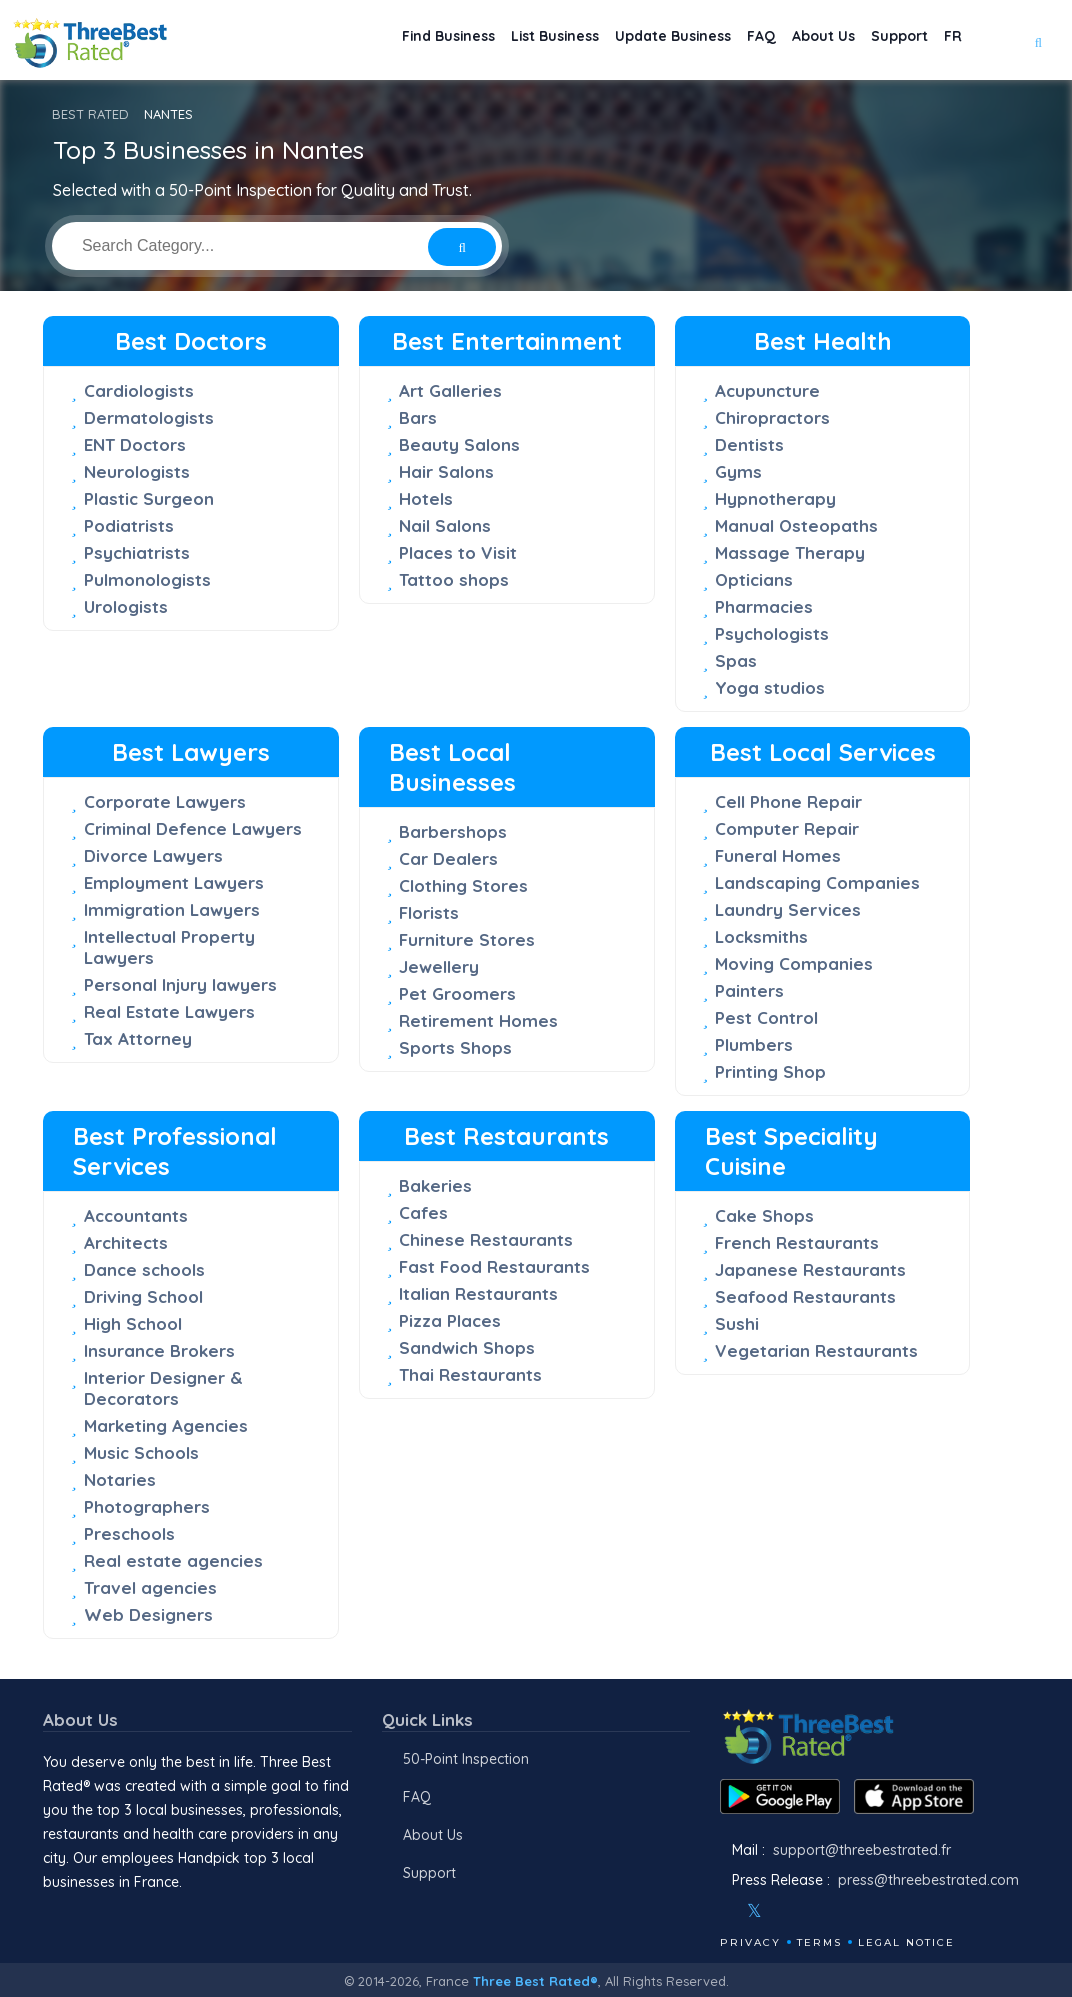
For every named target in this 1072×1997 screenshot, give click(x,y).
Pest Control (766, 1017)
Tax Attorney (138, 1038)
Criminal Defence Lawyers (193, 828)
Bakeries (435, 1185)
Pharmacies (764, 606)
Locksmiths (761, 936)
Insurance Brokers (159, 1350)
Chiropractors (772, 417)
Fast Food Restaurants (494, 1266)
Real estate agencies (173, 1560)
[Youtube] (814, 1911)
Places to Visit (458, 552)
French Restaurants (797, 1242)
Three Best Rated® (535, 1981)
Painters (749, 990)
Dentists (749, 444)
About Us (795, 40)
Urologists (126, 606)
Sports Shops (455, 1047)
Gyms (738, 471)
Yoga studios (770, 687)
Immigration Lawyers (172, 909)
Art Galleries (450, 390)
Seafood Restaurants (805, 1296)
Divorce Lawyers (153, 855)
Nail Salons (445, 525)
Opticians (754, 579)
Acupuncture (767, 390)
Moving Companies (794, 963)
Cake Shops (764, 1215)
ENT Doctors (135, 444)
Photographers (147, 1506)
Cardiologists (139, 390)
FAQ (721, 40)
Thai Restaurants (470, 1374)
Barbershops (453, 831)
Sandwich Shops (467, 1347)
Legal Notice (906, 1942)
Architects (126, 1242)
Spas (736, 660)
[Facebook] (722, 1911)
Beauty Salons (459, 444)
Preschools (129, 1533)
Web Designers (148, 1614)
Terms (819, 1942)
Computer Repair (787, 828)
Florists (429, 912)
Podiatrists (129, 525)
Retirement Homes (478, 1020)
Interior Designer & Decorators (163, 1388)
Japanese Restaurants (810, 1269)
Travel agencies (150, 1587)
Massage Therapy (790, 552)
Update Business (618, 40)
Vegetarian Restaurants (816, 1350)
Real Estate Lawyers (169, 1011)
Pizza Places (450, 1320)
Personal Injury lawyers (180, 984)
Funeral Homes (778, 855)
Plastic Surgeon (149, 498)
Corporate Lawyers (165, 801)
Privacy (750, 1942)
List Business (483, 40)
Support (883, 40)
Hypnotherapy (775, 498)
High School (133, 1323)
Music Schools (141, 1452)
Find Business (360, 40)
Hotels (426, 498)
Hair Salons (446, 471)
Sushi (737, 1323)
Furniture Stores (467, 939)
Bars (418, 417)
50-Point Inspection (466, 1759)
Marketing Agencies (166, 1425)
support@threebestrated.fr (862, 1850)
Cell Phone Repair (788, 801)
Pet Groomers (457, 993)
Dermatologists (149, 417)
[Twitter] (754, 1911)
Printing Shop (770, 1071)
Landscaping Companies (817, 882)
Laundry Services (788, 909)
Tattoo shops (454, 579)
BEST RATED (90, 114)
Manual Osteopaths (796, 525)
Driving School (143, 1296)
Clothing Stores (463, 885)
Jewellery (439, 966)
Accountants (136, 1215)
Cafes (423, 1212)
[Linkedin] (841, 1911)
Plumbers (754, 1044)
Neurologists (137, 471)
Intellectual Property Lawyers (169, 947)
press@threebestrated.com (928, 1880)
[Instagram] (787, 1911)
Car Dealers (448, 858)
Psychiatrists (137, 552)
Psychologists (772, 633)
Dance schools (144, 1269)
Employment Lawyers (174, 882)
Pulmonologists (147, 579)
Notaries (120, 1479)
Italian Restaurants (478, 1293)
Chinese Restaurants (486, 1239)
